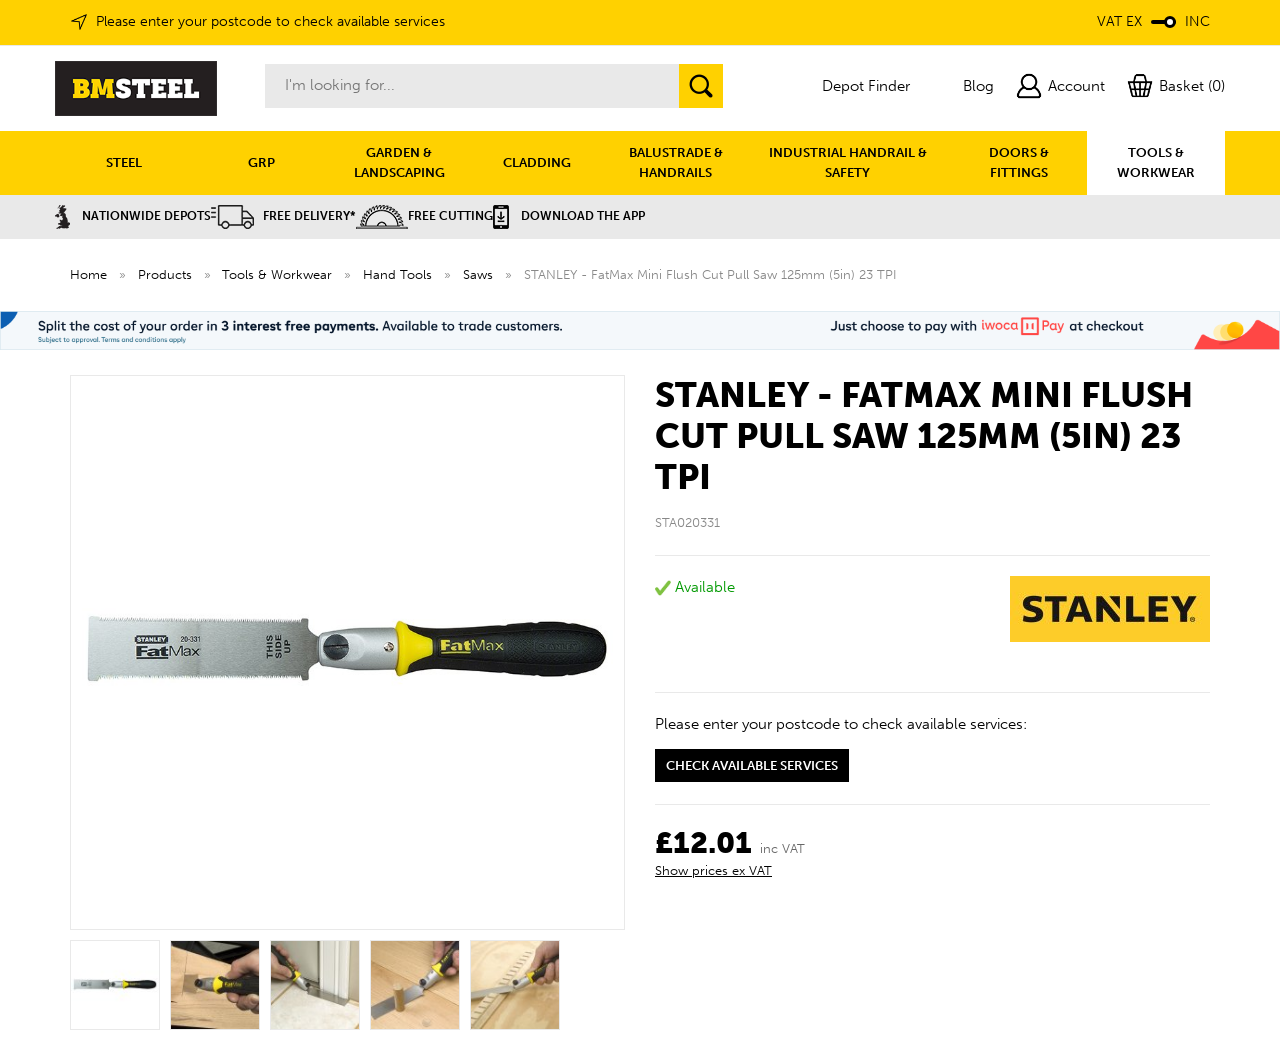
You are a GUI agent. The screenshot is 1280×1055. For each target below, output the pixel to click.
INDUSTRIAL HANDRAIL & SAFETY (848, 162)
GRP (261, 162)
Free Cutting (424, 216)
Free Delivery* (283, 216)
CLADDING (537, 162)
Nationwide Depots (133, 216)
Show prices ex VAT (713, 870)
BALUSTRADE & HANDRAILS (676, 162)
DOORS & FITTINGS (1019, 162)
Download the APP (569, 216)
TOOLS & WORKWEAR (1156, 162)
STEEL (124, 162)
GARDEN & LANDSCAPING (399, 162)
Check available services (752, 765)
